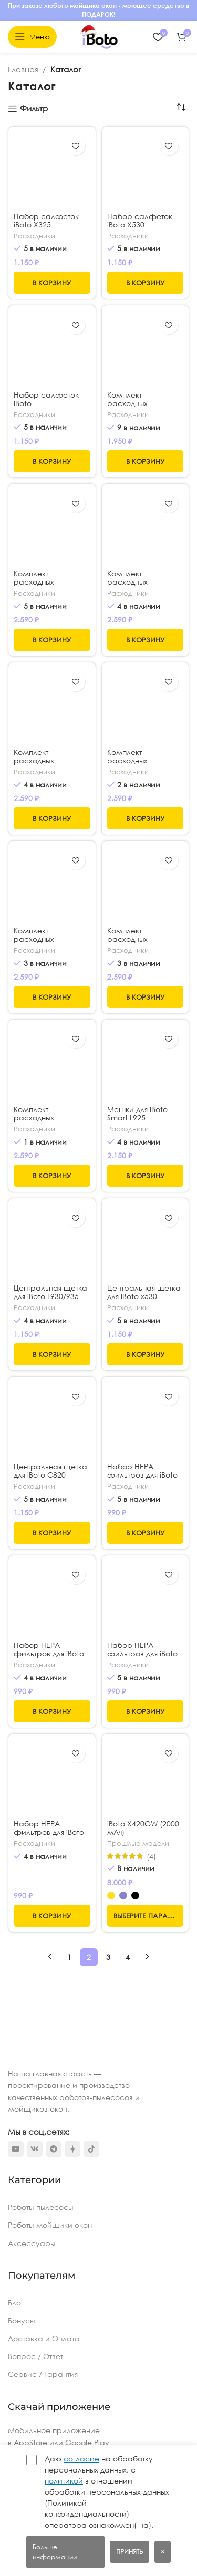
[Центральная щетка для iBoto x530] (145, 1241)
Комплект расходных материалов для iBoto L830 (137, 943)
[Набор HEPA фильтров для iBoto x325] (145, 1599)
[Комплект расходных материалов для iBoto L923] (52, 884)
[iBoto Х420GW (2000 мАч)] (145, 1777)
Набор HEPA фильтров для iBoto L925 (49, 1628)
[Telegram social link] (53, 2149)
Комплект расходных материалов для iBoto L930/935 (44, 764)
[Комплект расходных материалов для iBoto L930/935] (52, 706)
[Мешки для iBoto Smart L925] (145, 1063)
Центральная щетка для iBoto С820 (50, 1404)
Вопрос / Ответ (35, 2356)
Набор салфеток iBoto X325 (46, 220)
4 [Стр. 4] (128, 1956)
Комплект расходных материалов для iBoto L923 (44, 943)
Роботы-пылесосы (40, 2207)
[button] (52, 283)
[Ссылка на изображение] (39, 2047)
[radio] (111, 1895)
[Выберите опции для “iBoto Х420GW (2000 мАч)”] (145, 1916)
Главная (23, 69)
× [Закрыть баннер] (162, 2552)
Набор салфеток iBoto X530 (139, 220)
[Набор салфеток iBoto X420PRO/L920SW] (52, 348)
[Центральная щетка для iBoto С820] (52, 1387)
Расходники (34, 236)
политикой (64, 2480)
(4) (151, 1856)
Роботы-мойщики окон (50, 2224)
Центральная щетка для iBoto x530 (144, 1292)
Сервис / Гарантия (43, 2374)
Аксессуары (31, 2243)
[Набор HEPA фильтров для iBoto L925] (52, 1586)
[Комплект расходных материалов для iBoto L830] (145, 884)
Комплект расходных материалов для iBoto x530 (44, 586)
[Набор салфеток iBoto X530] (145, 170)
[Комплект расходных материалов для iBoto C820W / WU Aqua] (52, 1063)
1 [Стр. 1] (69, 1956)
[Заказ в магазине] (181, 108)
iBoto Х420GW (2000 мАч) (143, 1827)
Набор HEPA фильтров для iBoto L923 (49, 1832)
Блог (16, 2302)
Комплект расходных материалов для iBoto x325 (137, 586)
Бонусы (21, 2320)
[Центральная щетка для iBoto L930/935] (52, 1241)
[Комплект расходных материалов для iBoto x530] (52, 527)
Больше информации (55, 2552)
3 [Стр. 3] (108, 1956)
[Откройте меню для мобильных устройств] (32, 36)
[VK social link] (35, 2149)
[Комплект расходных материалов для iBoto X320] (145, 348)
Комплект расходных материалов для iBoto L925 (137, 764)
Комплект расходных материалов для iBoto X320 (137, 407)
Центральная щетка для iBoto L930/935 (50, 1292)
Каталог (65, 69)
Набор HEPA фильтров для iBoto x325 (142, 1653)
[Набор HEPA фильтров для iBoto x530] (145, 1420)
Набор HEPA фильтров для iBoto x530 (142, 1475)
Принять (129, 2552)
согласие (81, 2458)
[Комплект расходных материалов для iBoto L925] (145, 706)
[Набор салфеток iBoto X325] (52, 170)
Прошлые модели (138, 1843)
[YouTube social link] (16, 2149)
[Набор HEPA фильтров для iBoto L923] (52, 1777)
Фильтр (34, 108)
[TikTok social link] (91, 2149)
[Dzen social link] (72, 2149)
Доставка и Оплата (44, 2338)
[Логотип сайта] (99, 35)
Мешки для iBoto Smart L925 (137, 1113)
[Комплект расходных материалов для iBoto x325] (145, 527)
